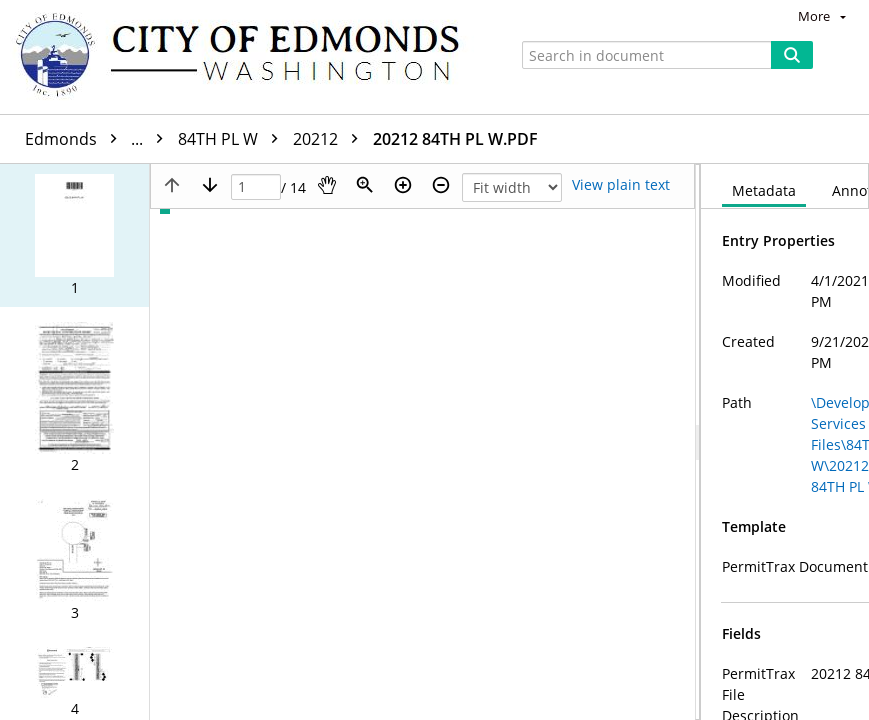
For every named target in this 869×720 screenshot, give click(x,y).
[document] (785, 442)
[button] (74, 235)
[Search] (792, 55)
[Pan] (327, 185)
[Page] (256, 187)
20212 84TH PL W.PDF (455, 139)
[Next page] (210, 185)
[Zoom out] (441, 185)
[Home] (247, 57)
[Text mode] (621, 185)
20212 (330, 139)
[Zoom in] (403, 185)
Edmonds (99, 139)
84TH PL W (233, 139)
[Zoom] (365, 185)
